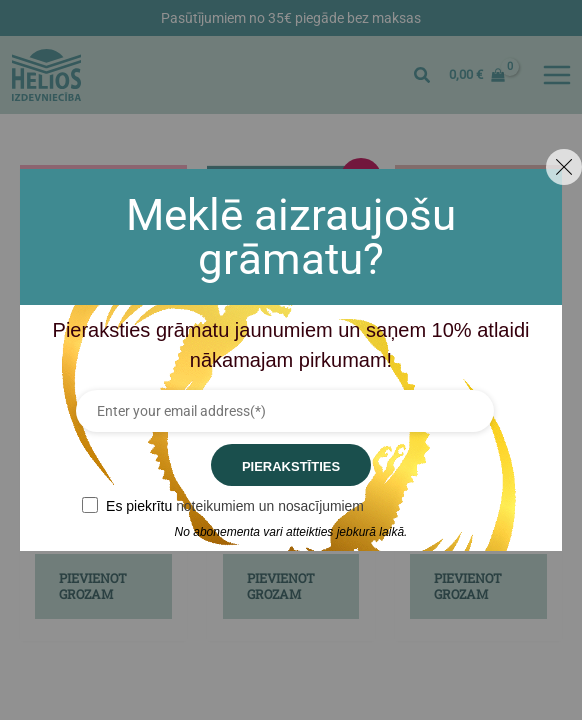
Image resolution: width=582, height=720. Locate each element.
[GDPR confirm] (90, 505)
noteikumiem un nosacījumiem (270, 506)
